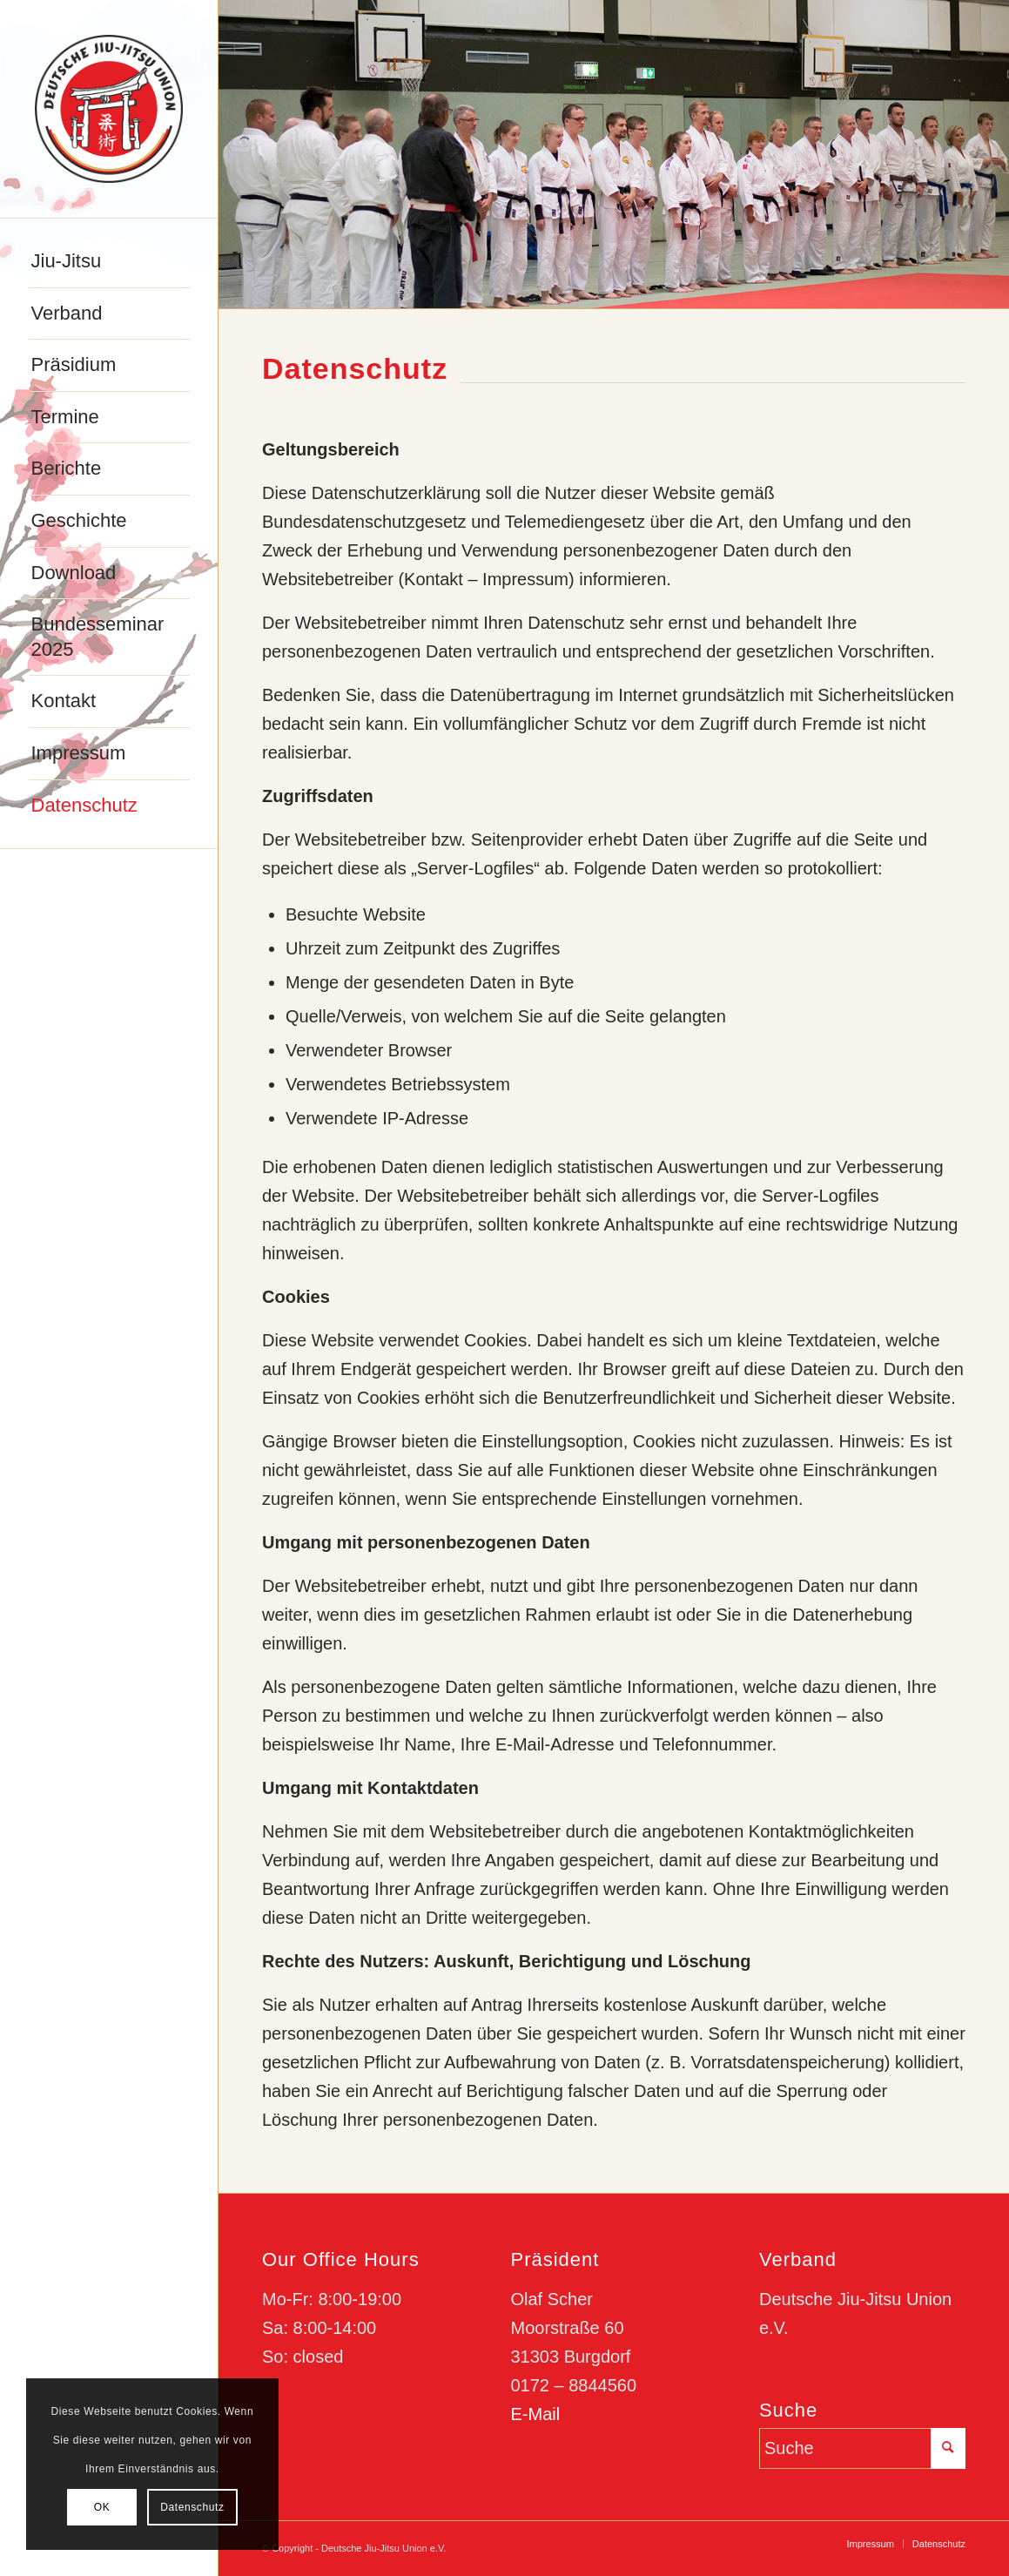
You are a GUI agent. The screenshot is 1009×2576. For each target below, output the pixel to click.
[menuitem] (109, 262)
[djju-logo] (109, 109)
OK (102, 2507)
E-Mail (535, 2414)
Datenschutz (192, 2507)
